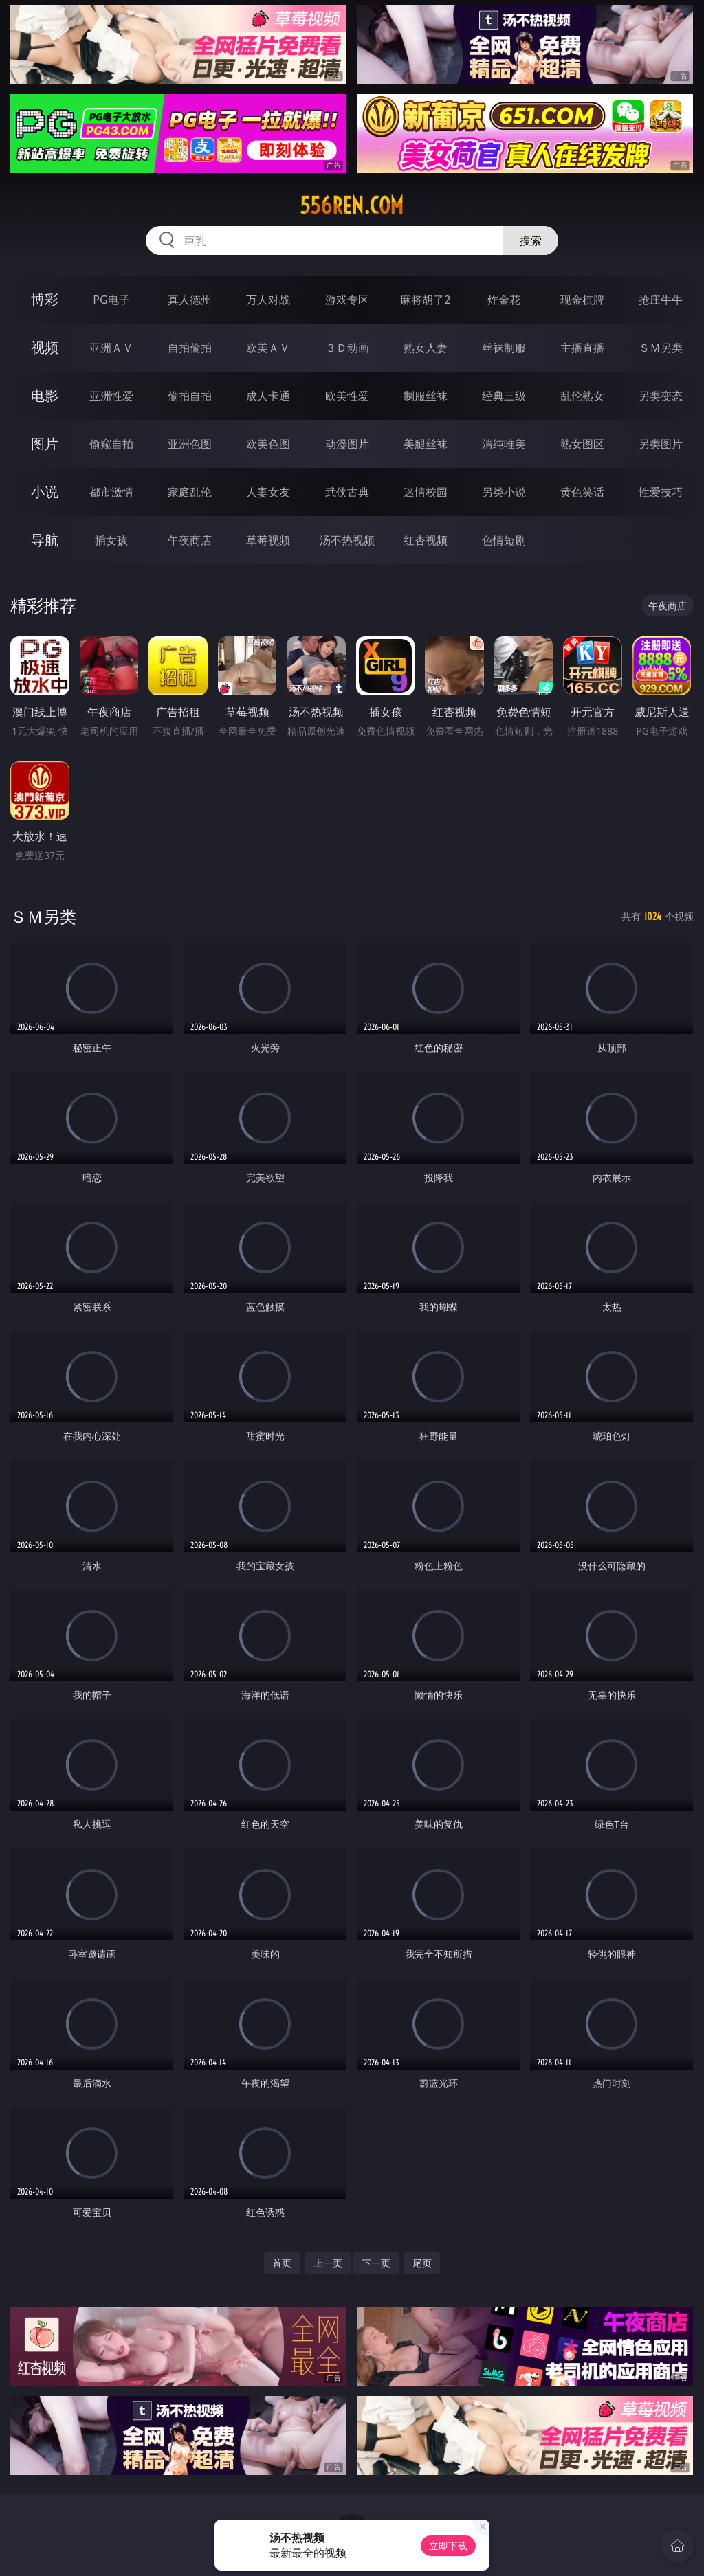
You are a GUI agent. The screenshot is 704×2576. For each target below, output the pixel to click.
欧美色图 (268, 443)
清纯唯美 (504, 443)
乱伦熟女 (582, 395)
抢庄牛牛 (661, 299)
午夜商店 (190, 540)
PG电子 (111, 299)
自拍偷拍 (190, 347)
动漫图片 (347, 443)
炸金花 (503, 299)
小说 (44, 491)
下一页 (376, 2263)
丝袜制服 (504, 347)
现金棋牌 (582, 299)
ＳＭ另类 (661, 347)
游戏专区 (347, 299)
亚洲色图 (190, 443)
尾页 (422, 2263)
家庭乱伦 (190, 492)
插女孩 (111, 540)
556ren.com (352, 205)
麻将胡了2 (425, 299)
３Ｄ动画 (347, 347)
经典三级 (504, 395)
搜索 (531, 240)
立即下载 (448, 2545)
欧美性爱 (347, 395)
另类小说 (504, 492)
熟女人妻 (426, 347)
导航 (44, 539)
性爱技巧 (661, 492)
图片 (44, 443)
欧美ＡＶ (268, 347)
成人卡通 (268, 395)
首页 (282, 2263)
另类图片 (661, 443)
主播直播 (582, 347)
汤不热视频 (347, 540)
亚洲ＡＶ (111, 347)
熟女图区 (582, 443)
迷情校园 (426, 492)
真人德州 (190, 299)
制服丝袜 (426, 395)
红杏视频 (426, 540)
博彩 (44, 299)
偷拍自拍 (190, 395)
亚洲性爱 (111, 395)
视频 (44, 347)
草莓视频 (268, 540)
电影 (44, 395)
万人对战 (268, 299)
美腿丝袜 (426, 443)
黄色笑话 (582, 492)
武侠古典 (347, 492)
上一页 (328, 2263)
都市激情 (111, 492)
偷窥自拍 (111, 443)
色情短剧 (504, 540)
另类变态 (661, 395)
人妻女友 (268, 492)
